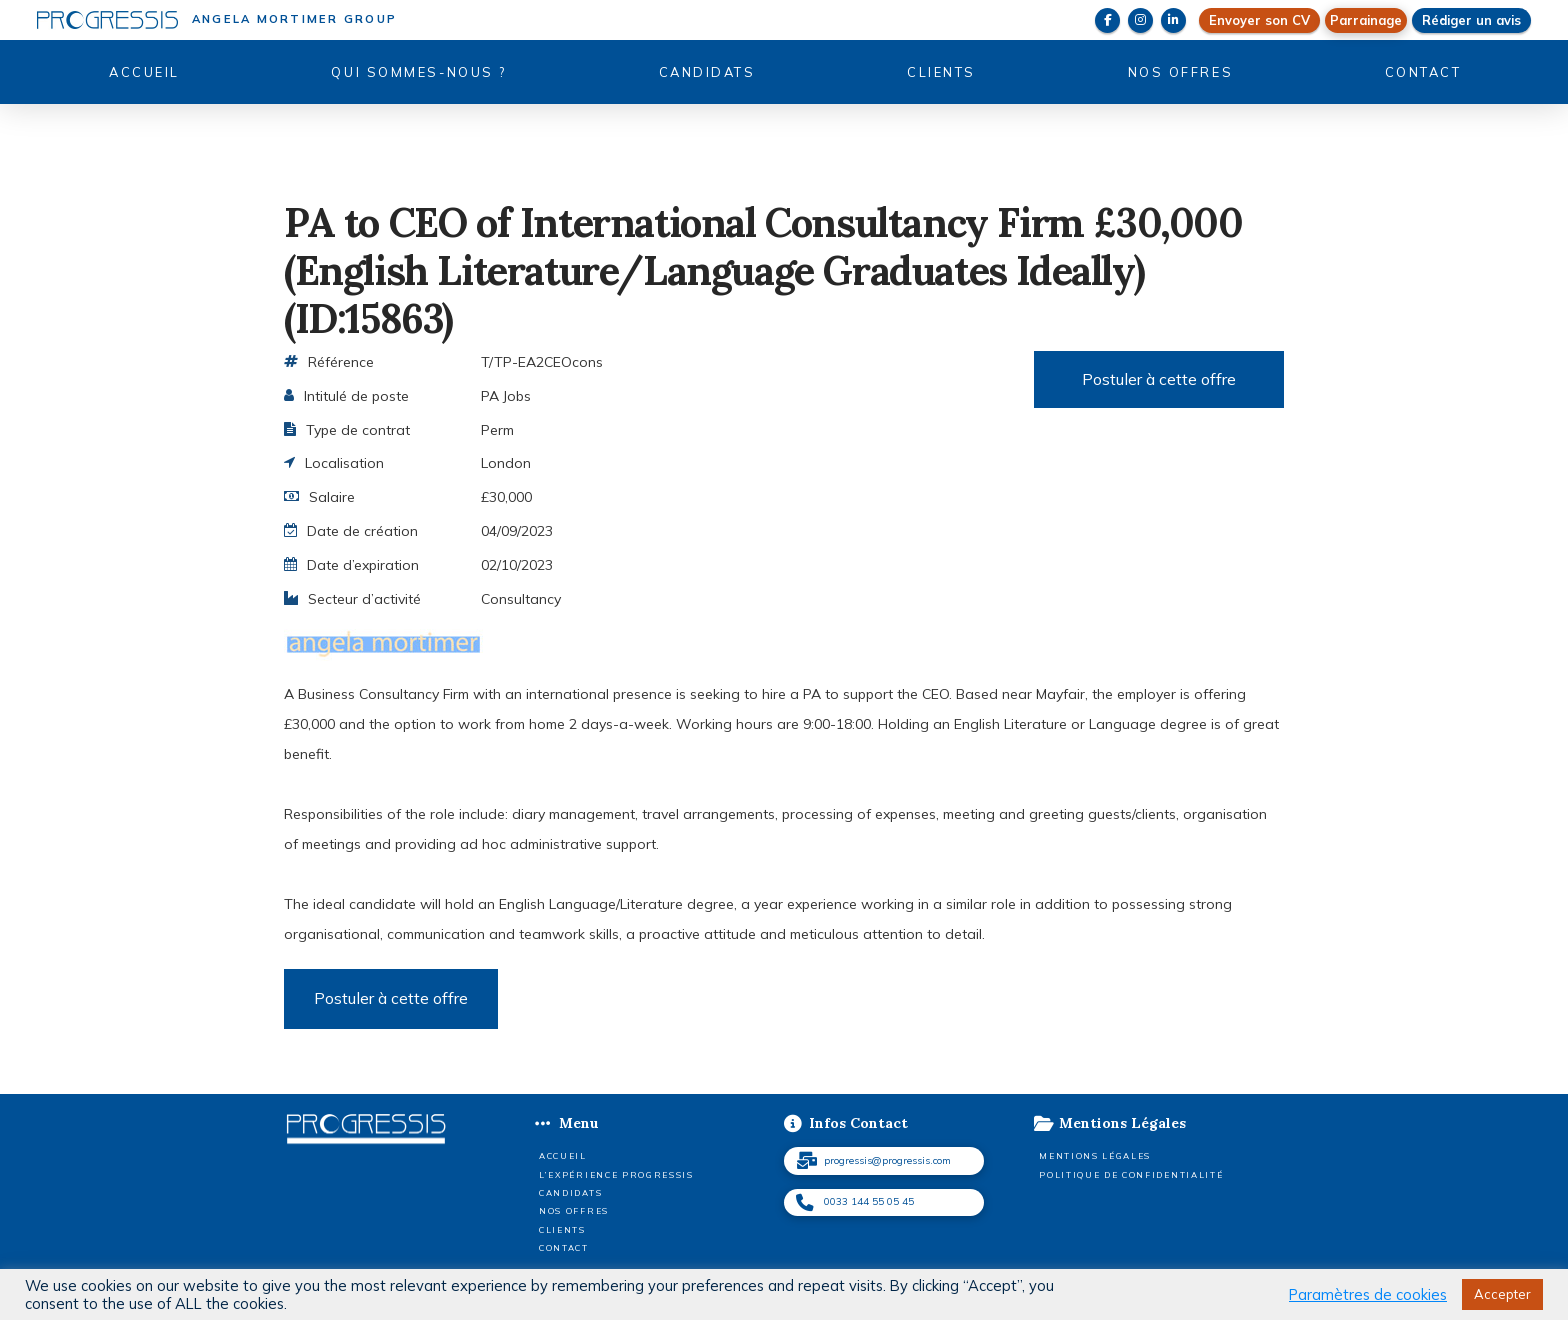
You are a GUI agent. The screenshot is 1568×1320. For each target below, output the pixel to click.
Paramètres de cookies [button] (1368, 1295)
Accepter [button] (1502, 1294)
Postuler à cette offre (1159, 379)
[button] (1366, 20)
